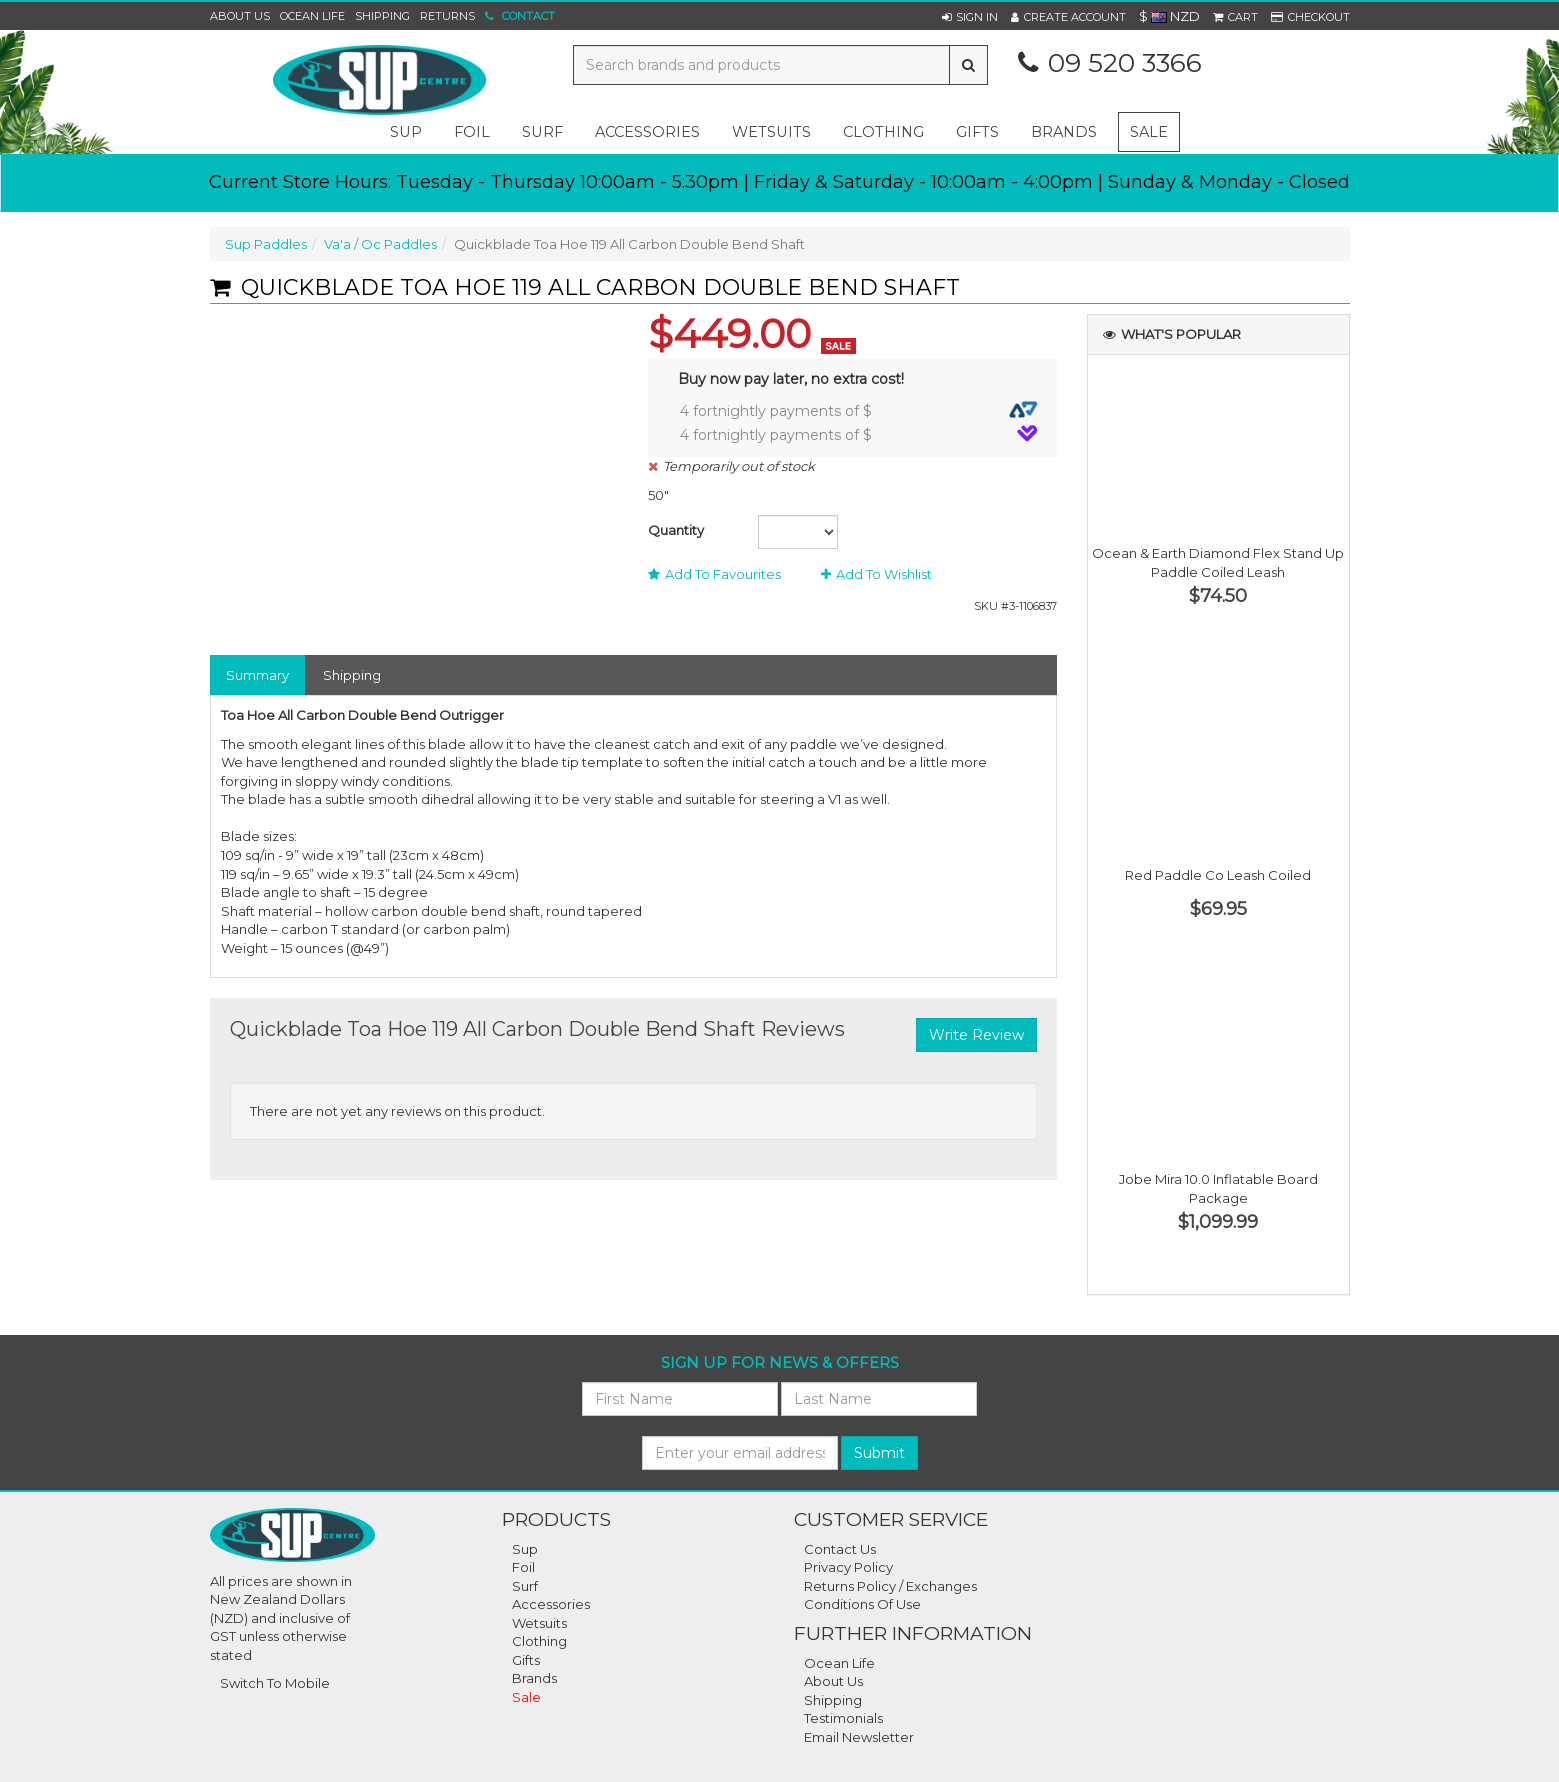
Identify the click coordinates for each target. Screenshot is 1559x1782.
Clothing (539, 1641)
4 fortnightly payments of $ (859, 410)
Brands (1064, 132)
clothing (883, 132)
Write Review (976, 1035)
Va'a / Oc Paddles (380, 244)
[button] (970, 17)
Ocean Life (312, 16)
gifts (977, 132)
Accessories (551, 1604)
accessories (647, 132)
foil (472, 132)
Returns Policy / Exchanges (890, 1586)
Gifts (526, 1660)
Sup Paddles (266, 244)
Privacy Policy (848, 1567)
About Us (240, 16)
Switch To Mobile (275, 1683)
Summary (257, 675)
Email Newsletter (859, 1737)
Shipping (382, 16)
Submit (879, 1453)
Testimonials (843, 1718)
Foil (523, 1567)
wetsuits (771, 132)
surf (542, 132)
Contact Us (840, 1549)
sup (406, 132)
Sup (525, 1549)
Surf (525, 1586)
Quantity (676, 530)
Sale (1149, 132)
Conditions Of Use (862, 1604)
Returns (447, 16)
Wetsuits (539, 1623)
